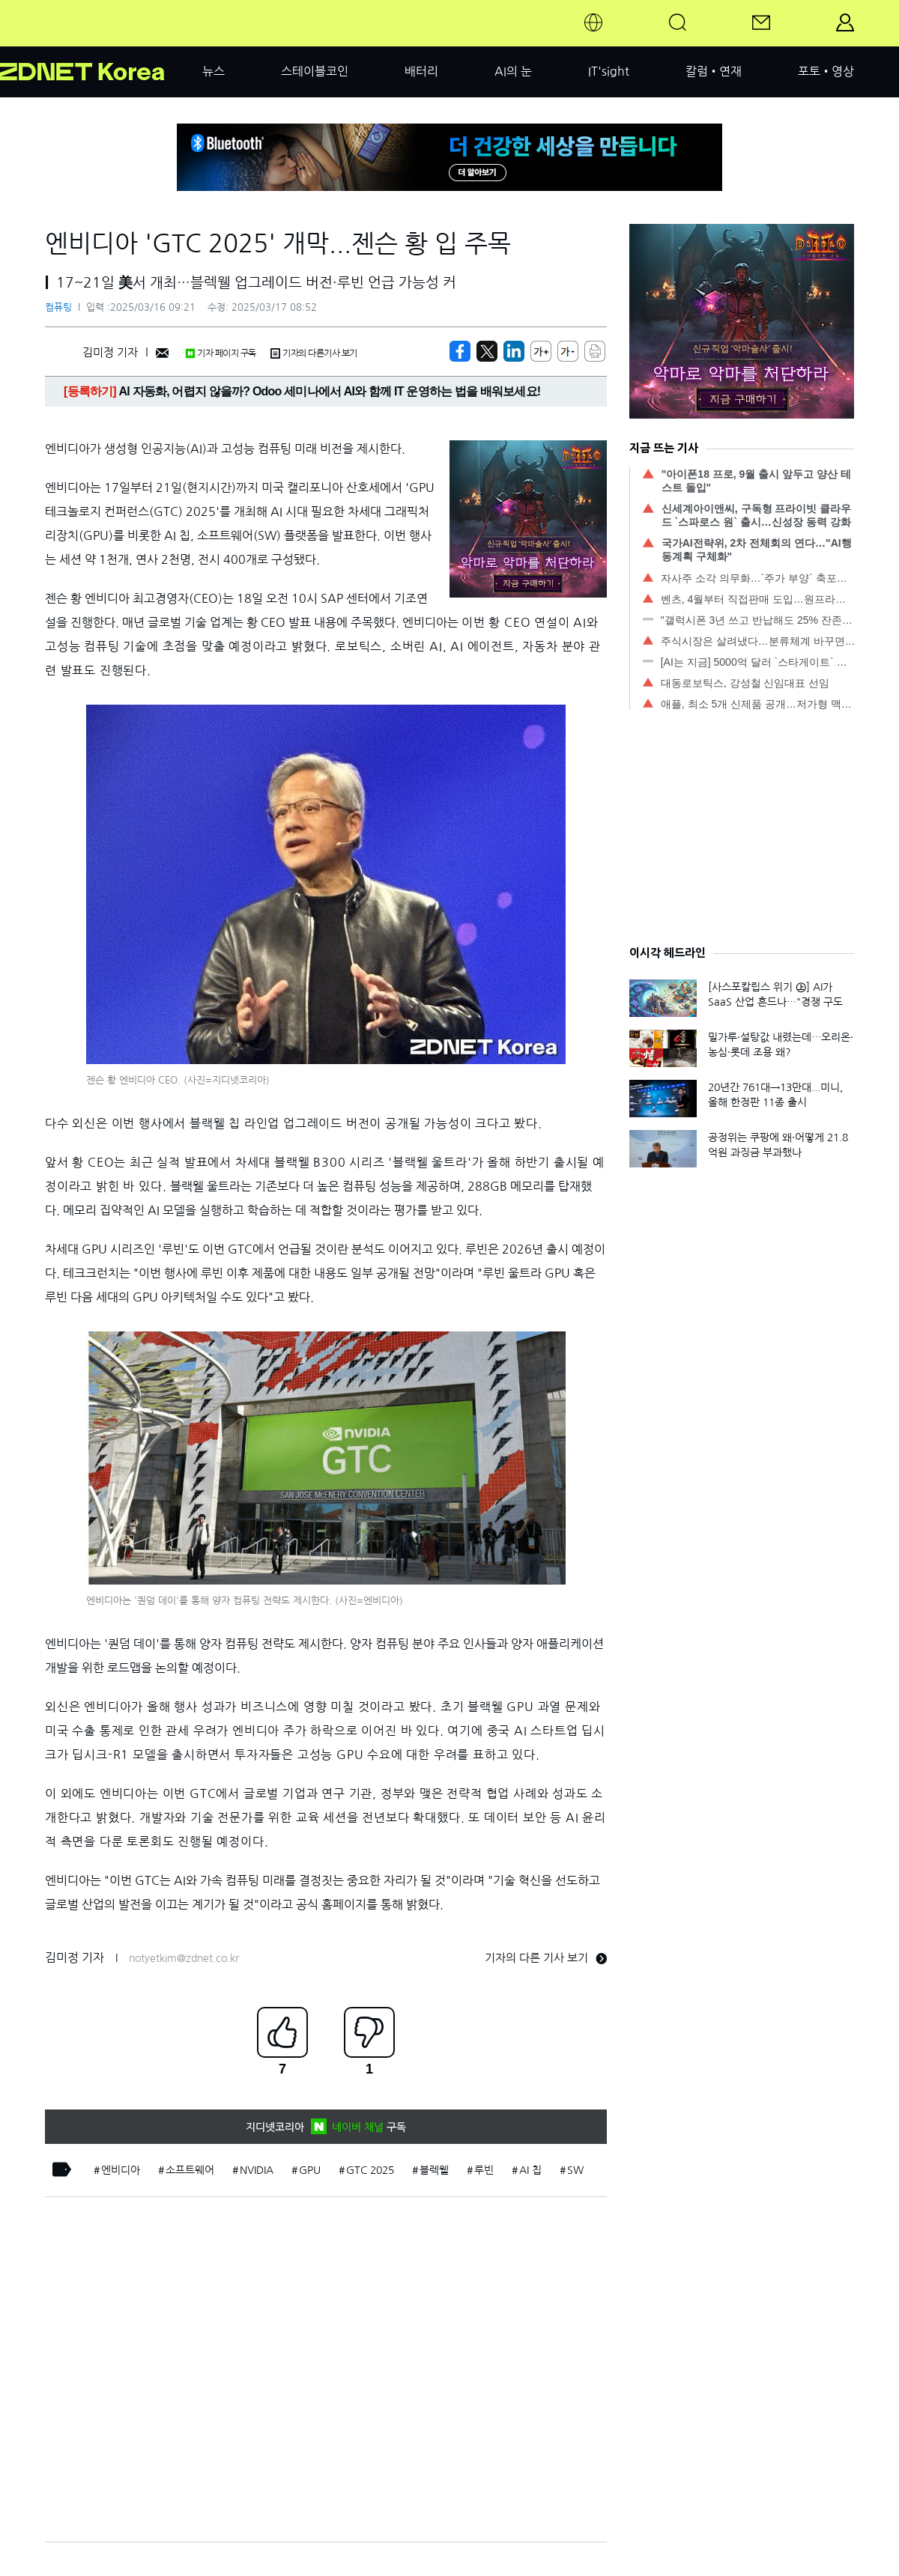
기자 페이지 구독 (220, 353)
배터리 (421, 71)
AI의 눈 (513, 71)
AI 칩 (530, 2170)
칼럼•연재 (713, 71)
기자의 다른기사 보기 (313, 353)
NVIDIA (256, 2170)
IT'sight (608, 71)
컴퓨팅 (58, 307)
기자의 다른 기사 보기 (546, 1957)
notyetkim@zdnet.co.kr (184, 1958)
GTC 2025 (370, 2170)
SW (575, 2170)
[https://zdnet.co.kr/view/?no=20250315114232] (460, 351)
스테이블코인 (314, 71)
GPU (310, 2170)
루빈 (484, 2170)
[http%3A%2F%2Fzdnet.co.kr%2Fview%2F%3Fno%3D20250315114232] (513, 351)
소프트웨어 (190, 2170)
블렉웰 (434, 2170)
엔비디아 (120, 2170)
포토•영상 (826, 71)
